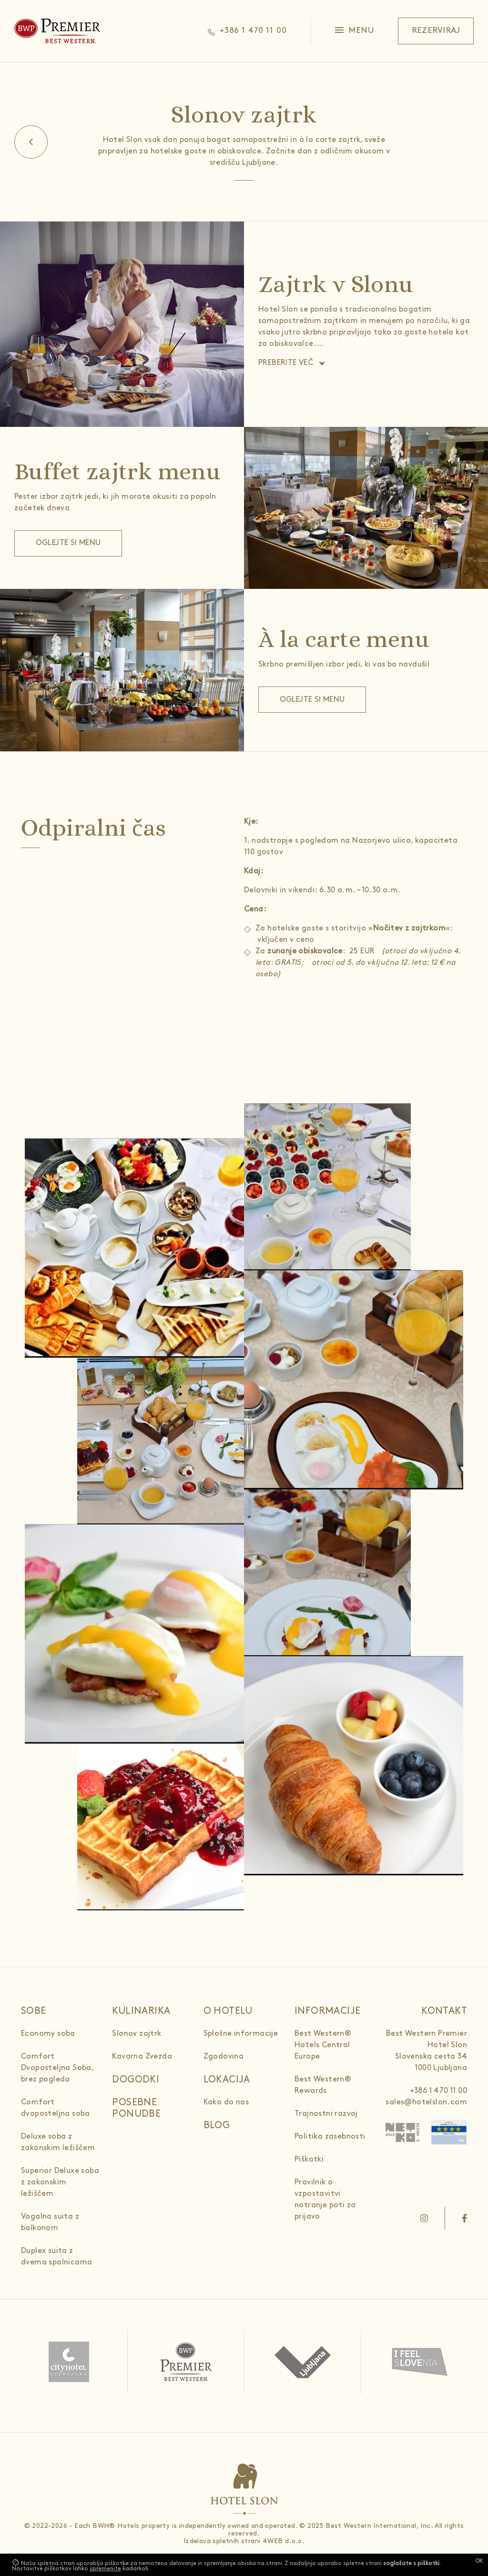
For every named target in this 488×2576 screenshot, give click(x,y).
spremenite (105, 2568)
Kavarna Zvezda (142, 2056)
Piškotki (309, 2159)
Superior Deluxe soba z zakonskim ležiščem (60, 2182)
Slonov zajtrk (136, 2033)
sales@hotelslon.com (426, 2102)
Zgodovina (223, 2056)
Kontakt (444, 2011)
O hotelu (228, 2011)
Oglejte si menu (68, 542)
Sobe (33, 2011)
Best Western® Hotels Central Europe (323, 2045)
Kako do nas (226, 2102)
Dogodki (135, 2079)
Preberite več (285, 362)
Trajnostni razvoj (326, 2113)
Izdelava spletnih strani (222, 2541)
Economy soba (48, 2033)
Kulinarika (141, 2011)
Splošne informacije (240, 2033)
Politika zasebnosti (330, 2136)
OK (479, 2561)
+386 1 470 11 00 (438, 2090)
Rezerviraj (436, 30)
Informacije (327, 2011)
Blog (216, 2125)
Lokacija (226, 2079)
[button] (355, 31)
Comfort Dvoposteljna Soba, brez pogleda (57, 2068)
